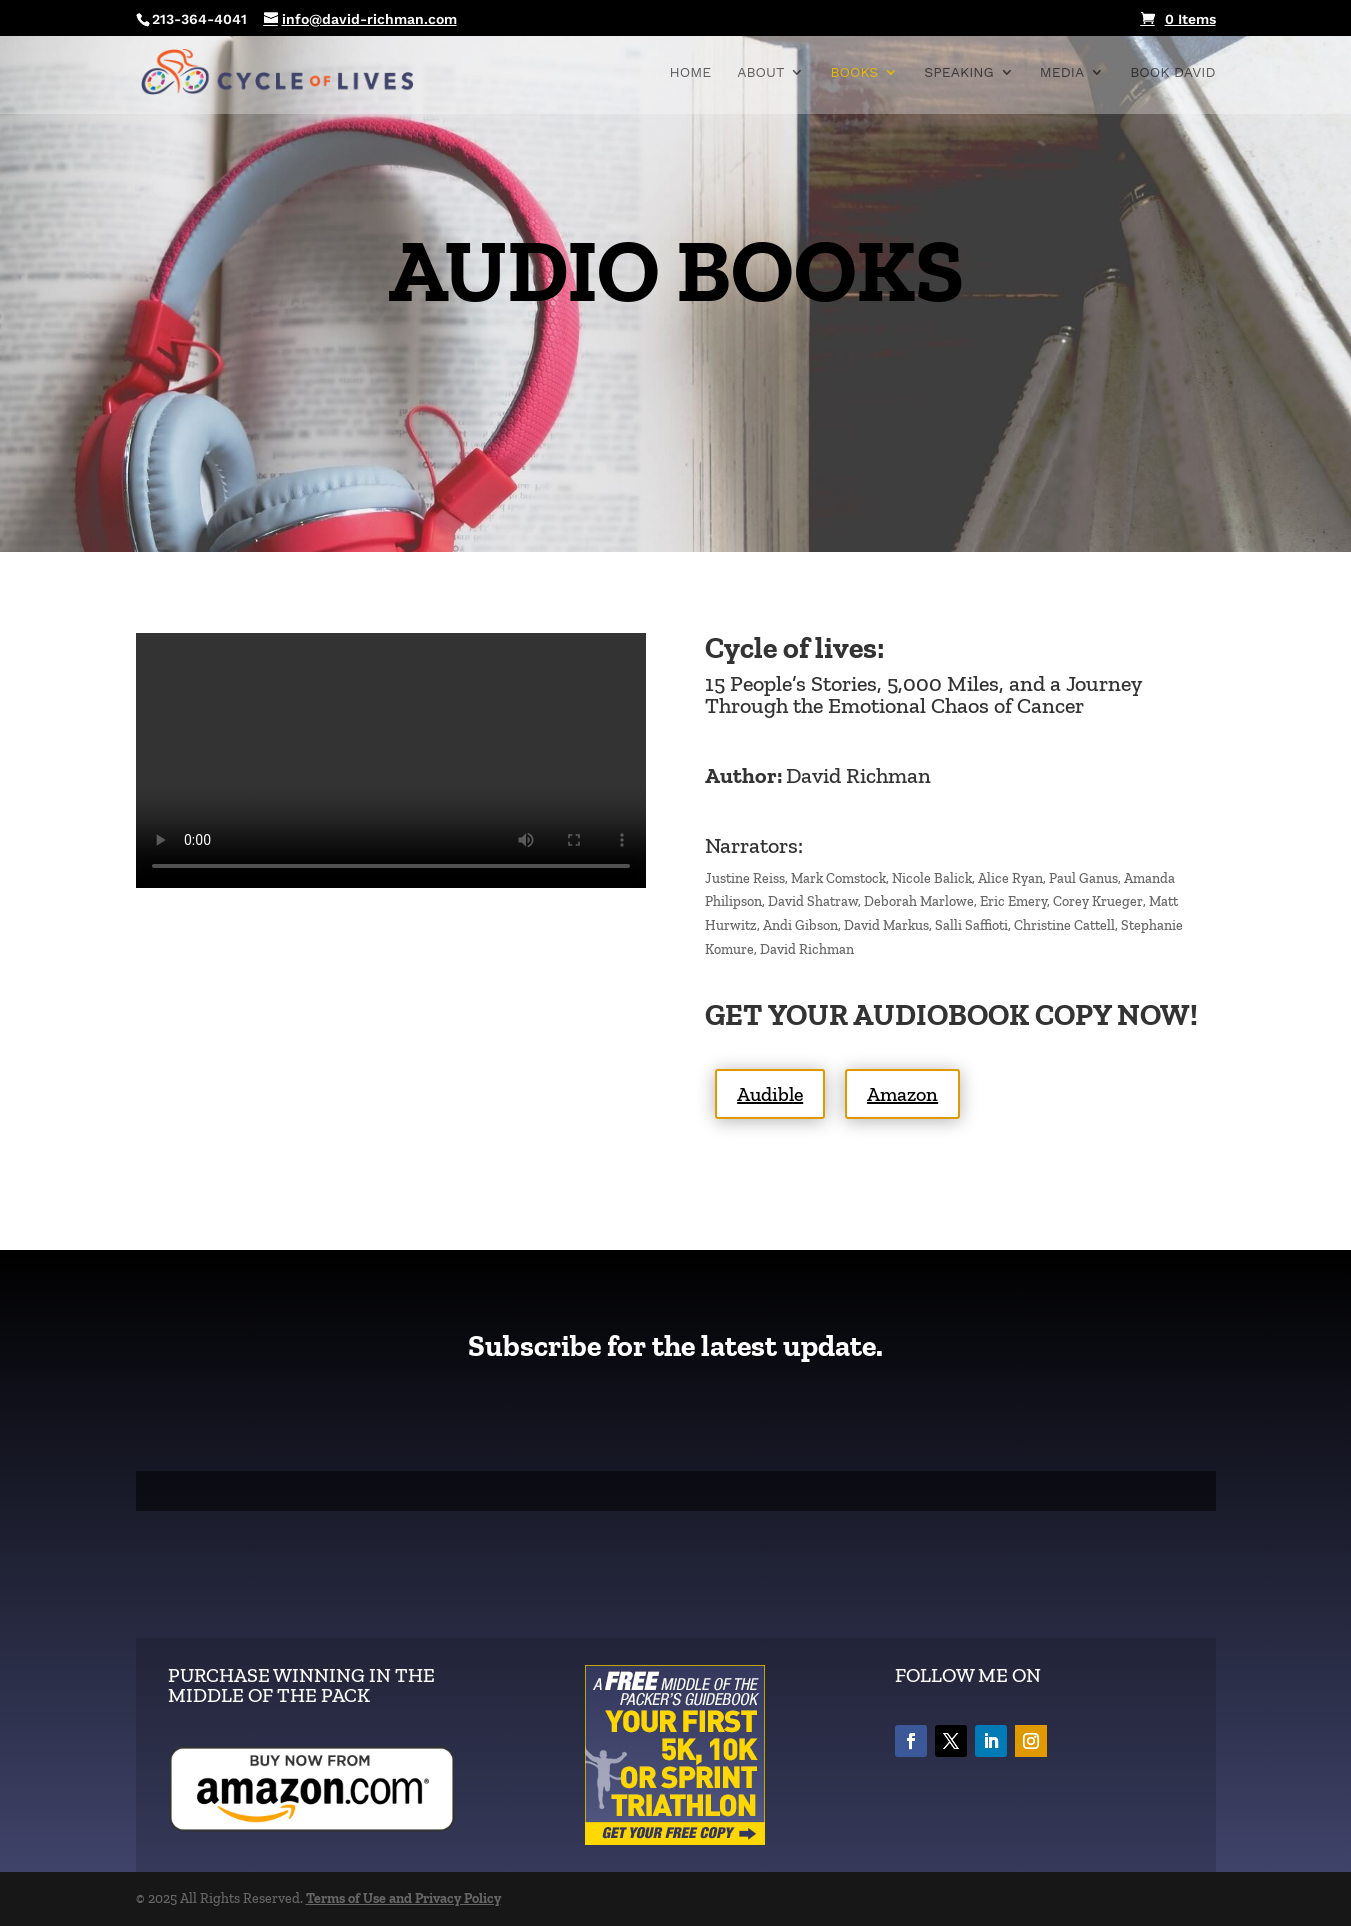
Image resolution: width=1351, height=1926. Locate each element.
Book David (1172, 72)
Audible (770, 1094)
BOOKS (854, 72)
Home (691, 72)
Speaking (958, 72)
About (760, 72)
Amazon (902, 1094)
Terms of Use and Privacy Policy (403, 1898)
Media (1062, 72)
